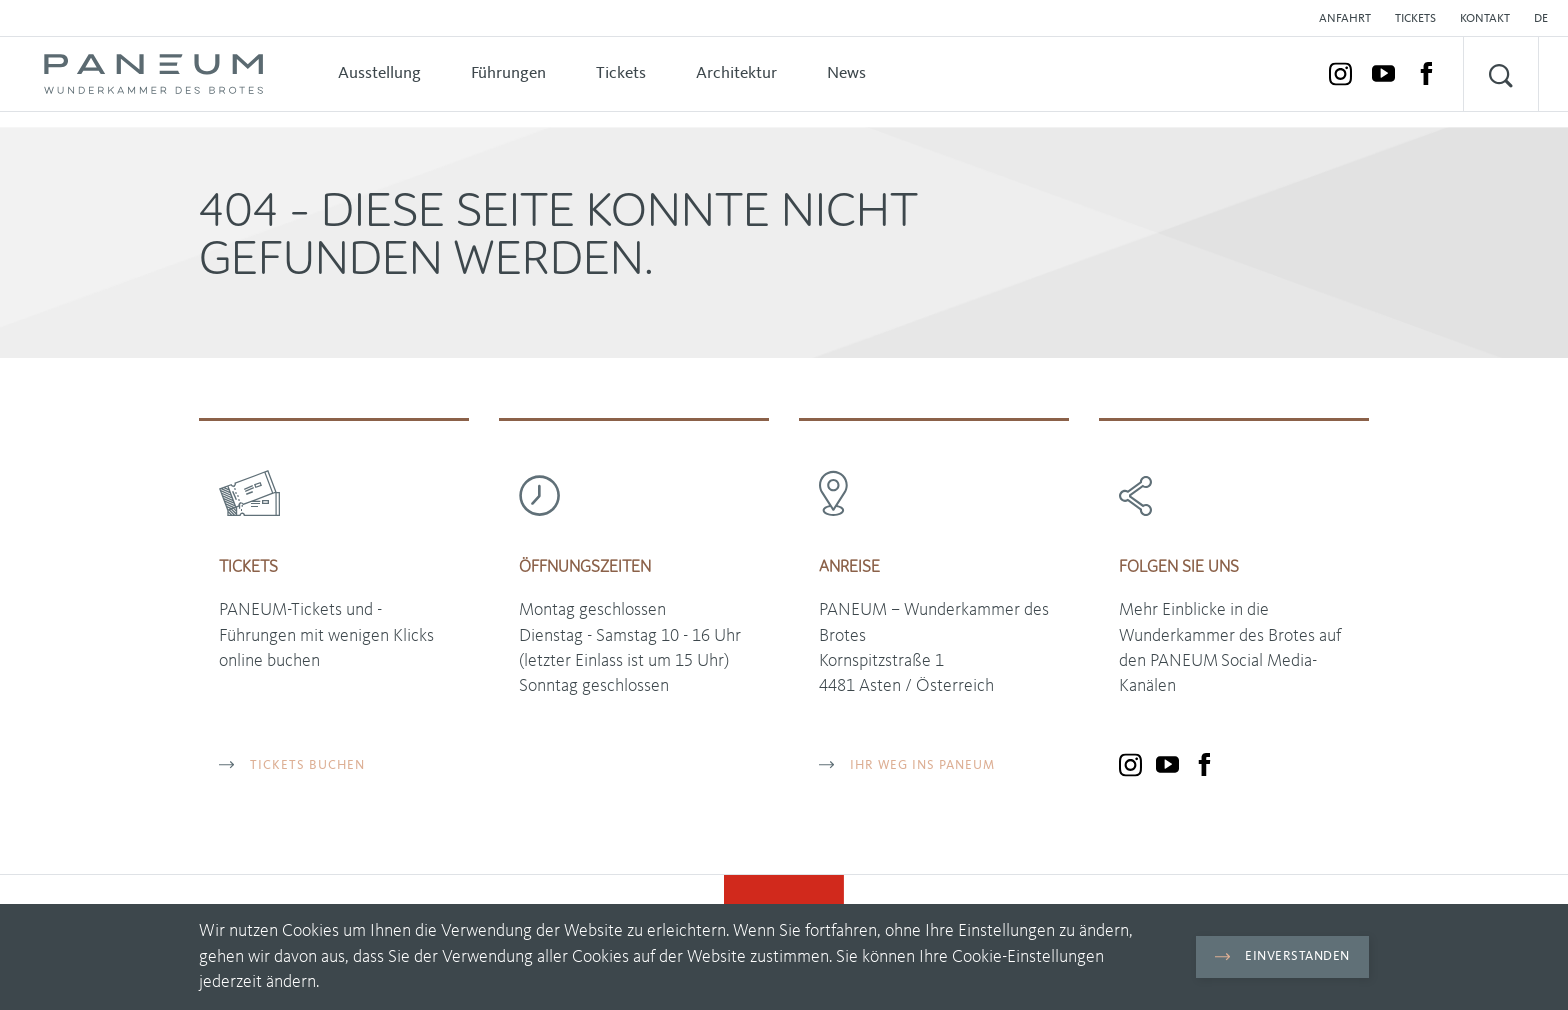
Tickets (1415, 19)
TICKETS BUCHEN (292, 765)
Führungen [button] (508, 73)
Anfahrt (1345, 19)
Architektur (736, 73)
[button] (1546, 19)
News (846, 73)
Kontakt (1485, 19)
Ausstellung (379, 73)
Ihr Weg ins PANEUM (907, 765)
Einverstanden (1282, 956)
